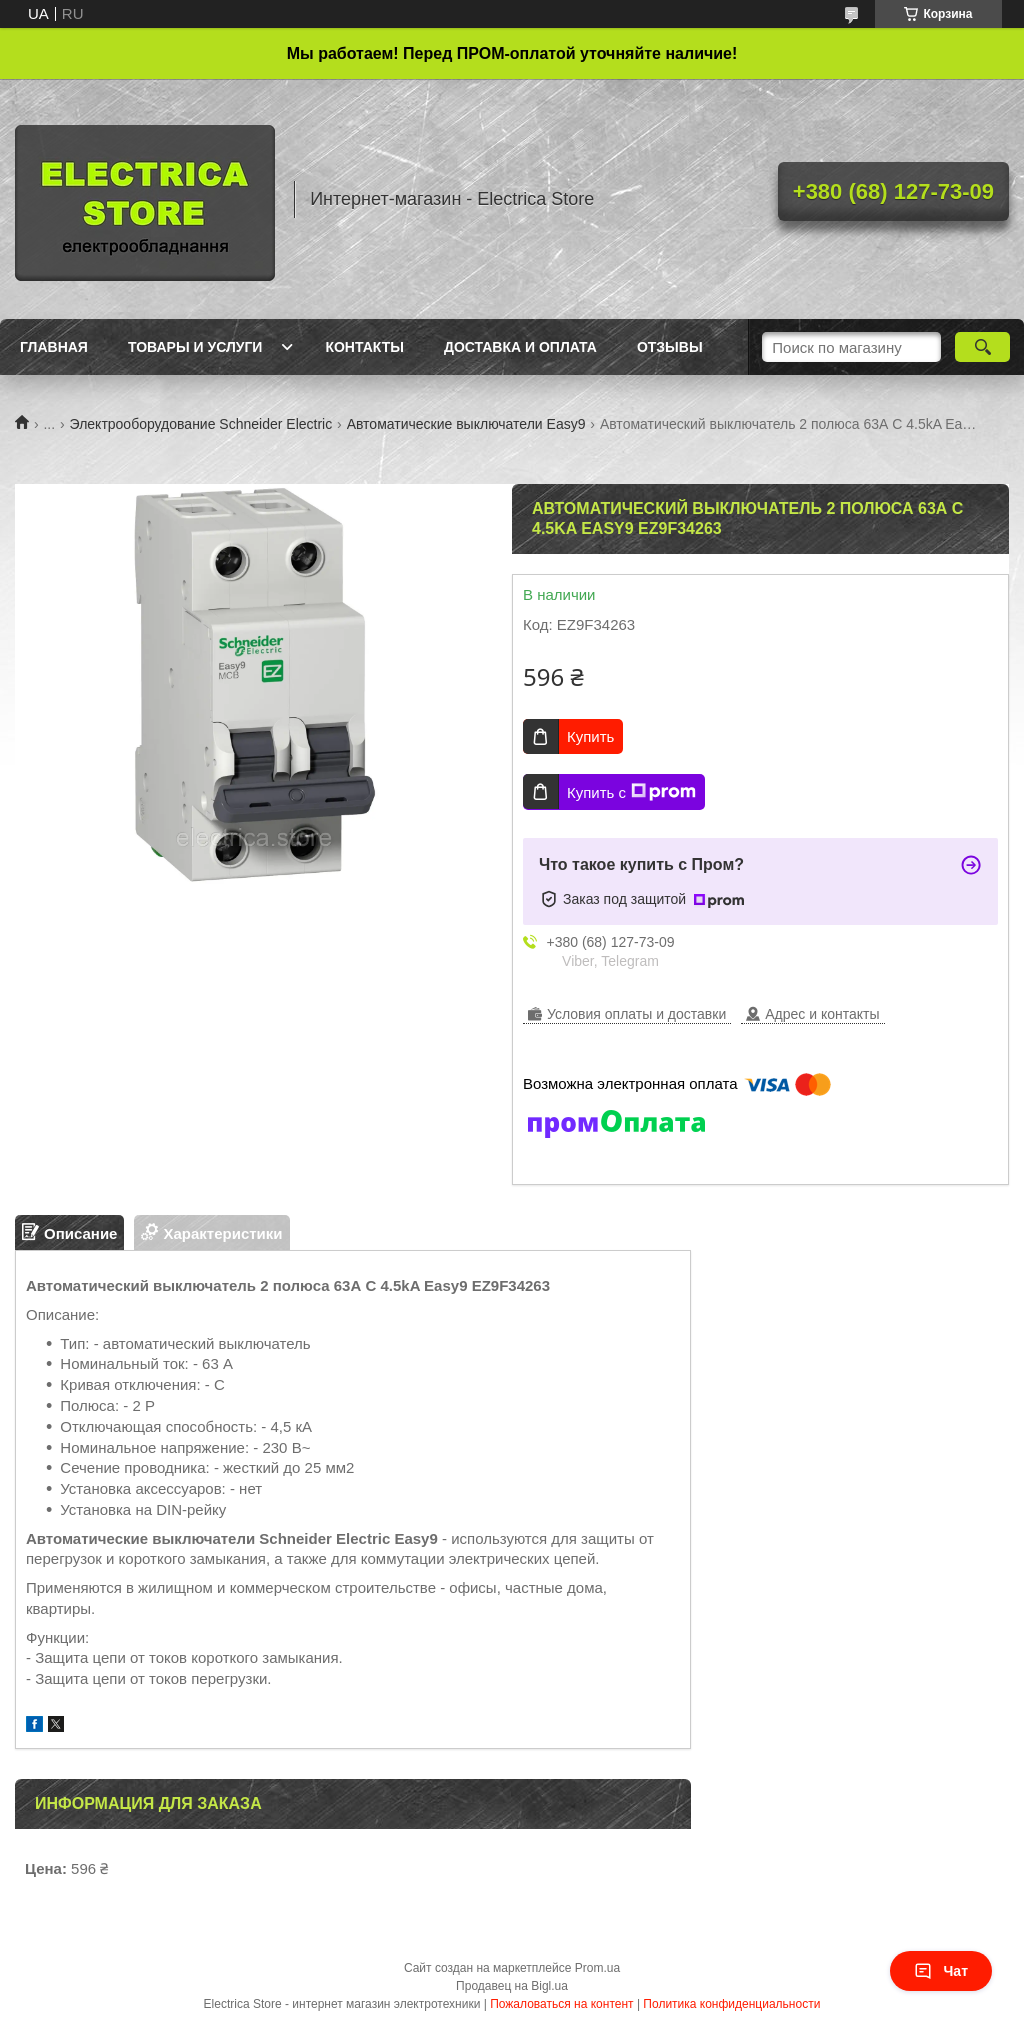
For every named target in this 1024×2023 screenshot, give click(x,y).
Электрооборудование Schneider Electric (201, 424)
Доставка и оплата (520, 347)
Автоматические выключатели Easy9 (466, 424)
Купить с (631, 792)
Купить (590, 736)
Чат (941, 1971)
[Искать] (982, 347)
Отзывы (670, 347)
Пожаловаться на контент (561, 2004)
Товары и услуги (195, 347)
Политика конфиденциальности (731, 2004)
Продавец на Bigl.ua (512, 1986)
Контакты (364, 347)
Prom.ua (597, 1968)
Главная (54, 347)
